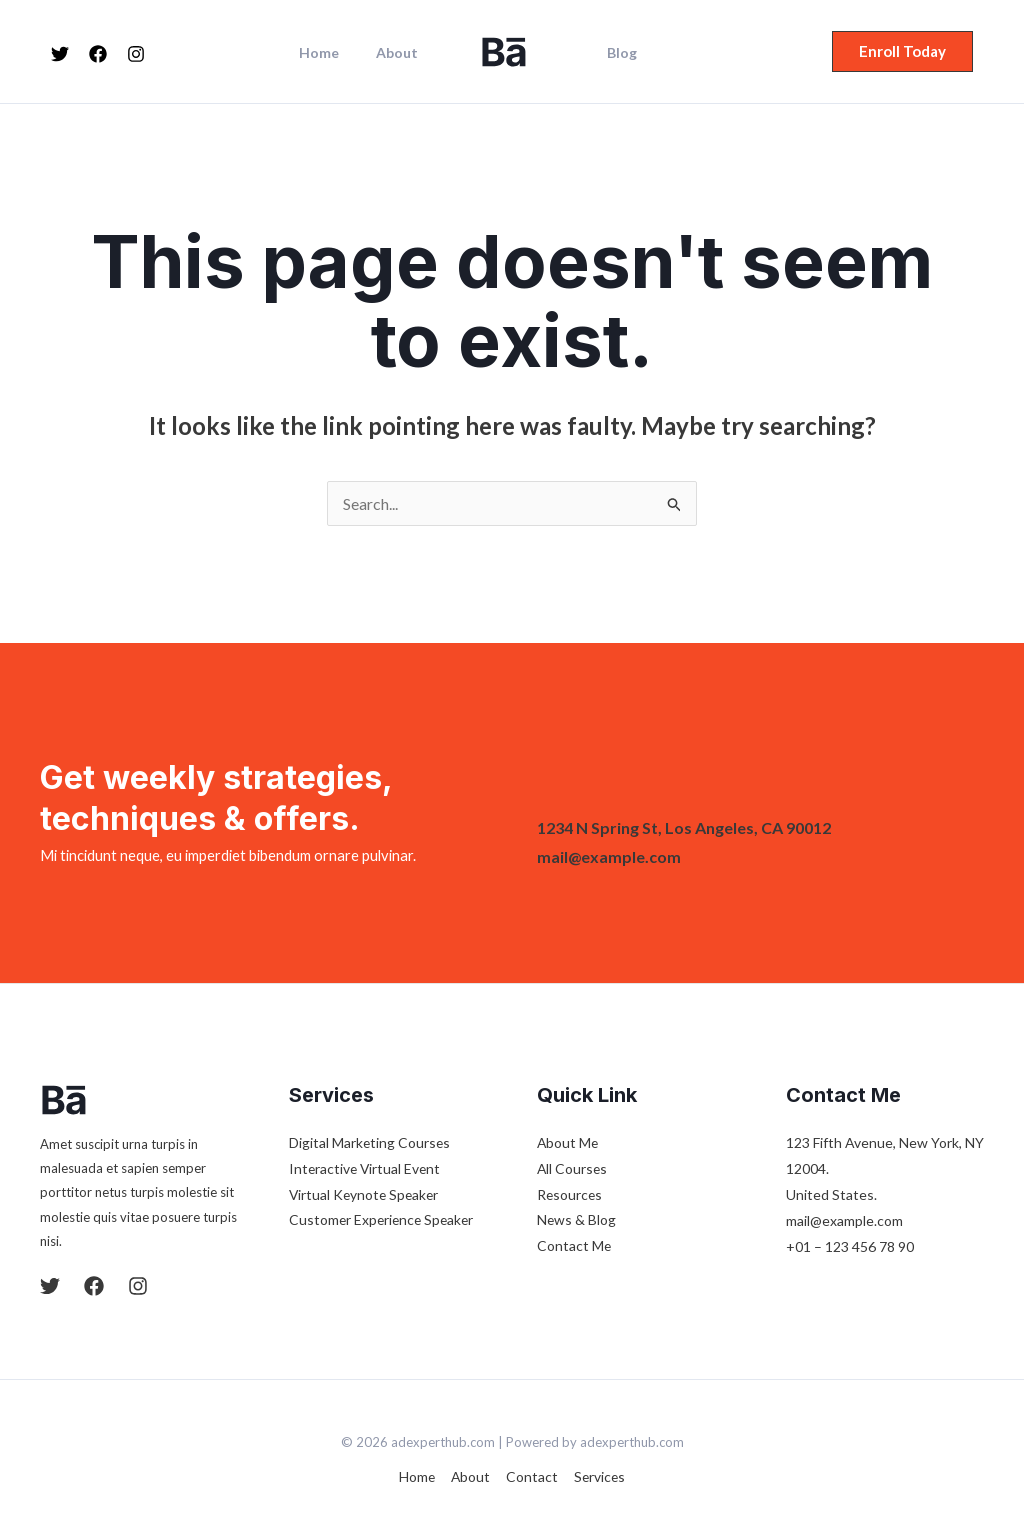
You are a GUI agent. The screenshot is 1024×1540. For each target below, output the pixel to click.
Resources (570, 1194)
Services (597, 1476)
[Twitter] (60, 54)
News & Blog (577, 1220)
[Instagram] (136, 54)
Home (332, 53)
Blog (617, 53)
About (401, 53)
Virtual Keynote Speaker (366, 1194)
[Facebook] (98, 54)
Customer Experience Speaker (384, 1220)
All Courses (573, 1168)
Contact (531, 1476)
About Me (568, 1142)
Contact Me (574, 1246)
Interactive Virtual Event (366, 1168)
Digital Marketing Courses (370, 1142)
